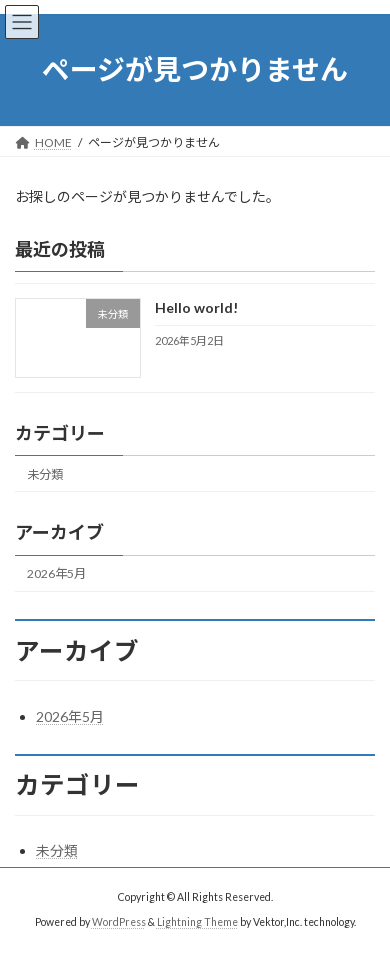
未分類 (45, 474)
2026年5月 (56, 573)
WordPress (119, 922)
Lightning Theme (197, 922)
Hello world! (196, 307)
